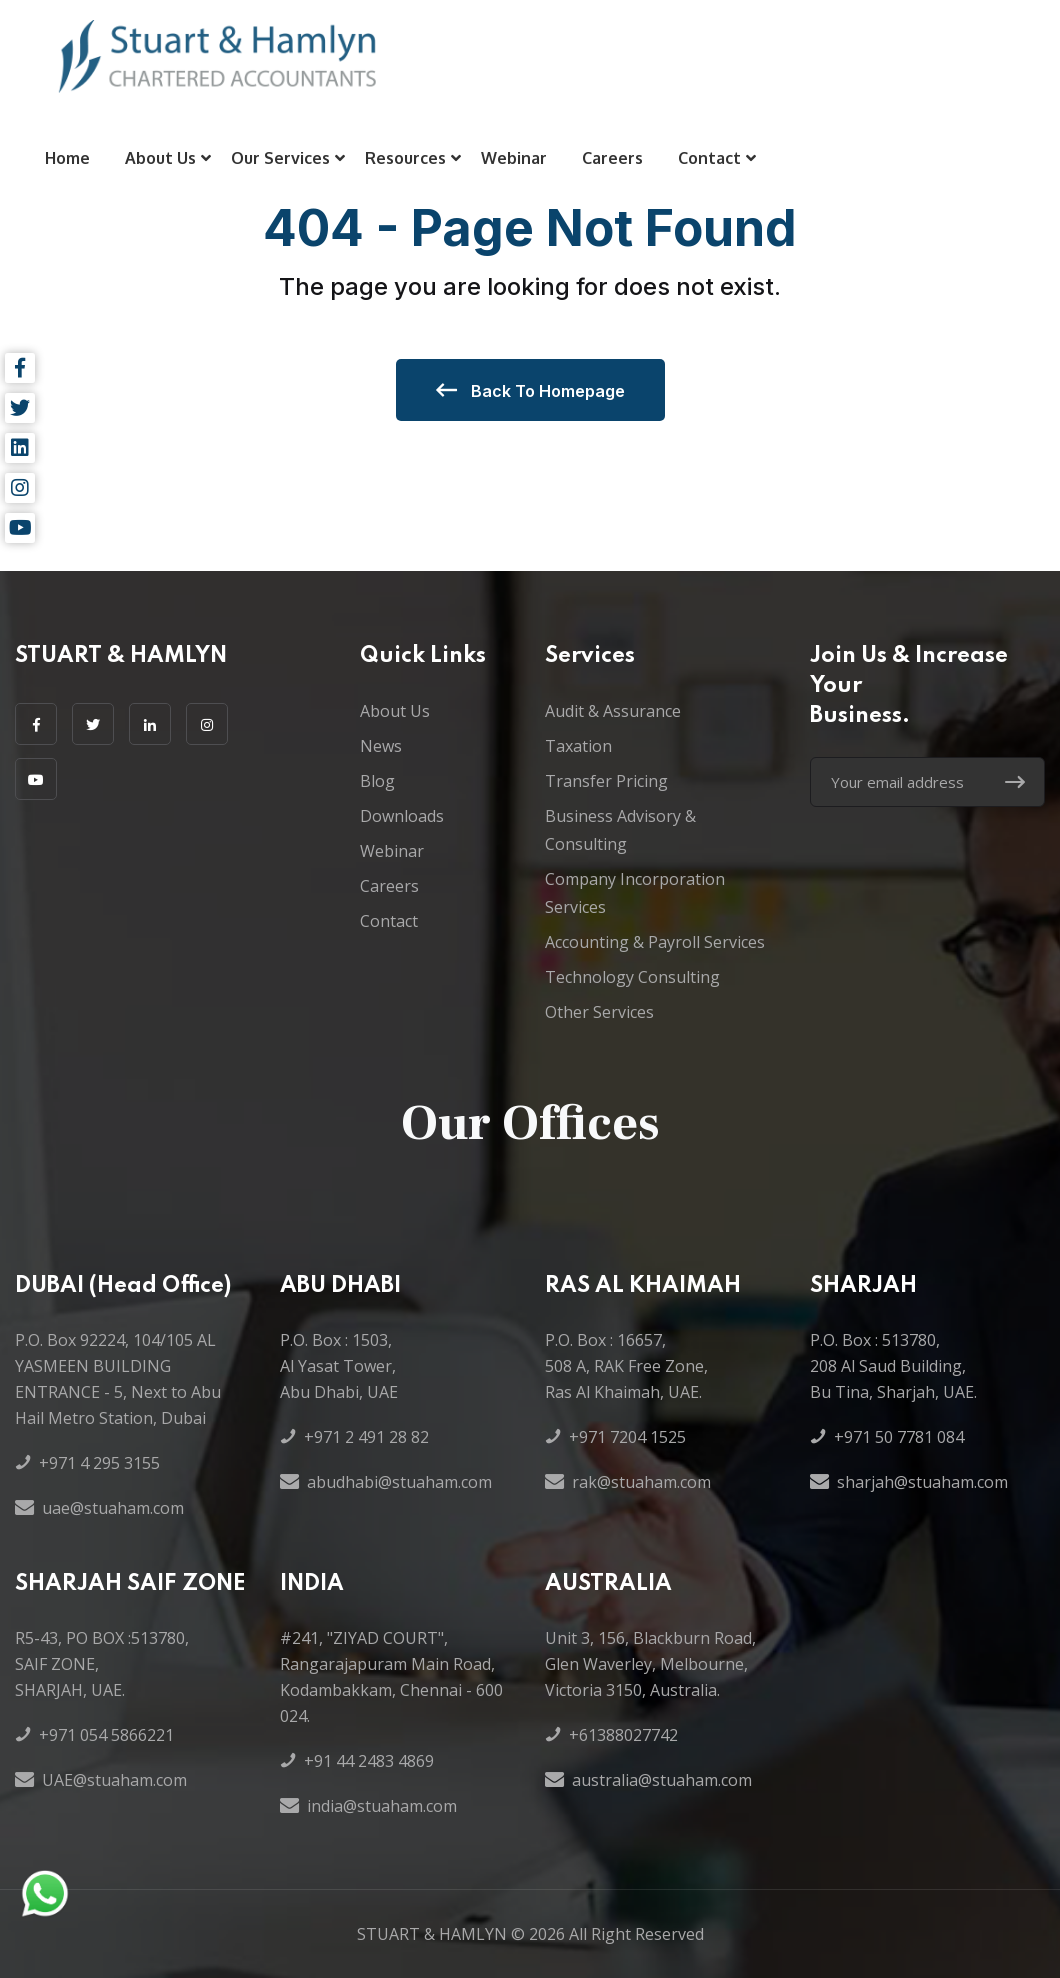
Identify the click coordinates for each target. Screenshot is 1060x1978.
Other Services (599, 1012)
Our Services (280, 158)
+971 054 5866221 (106, 1735)
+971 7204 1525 (627, 1437)
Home (67, 158)
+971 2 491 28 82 (366, 1437)
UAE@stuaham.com (114, 1780)
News (381, 746)
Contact (709, 158)
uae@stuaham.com (113, 1508)
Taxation (578, 746)
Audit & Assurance (613, 711)
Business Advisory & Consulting (620, 830)
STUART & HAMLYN (432, 1934)
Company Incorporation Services (635, 893)
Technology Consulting (632, 977)
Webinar (514, 158)
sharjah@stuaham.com (922, 1482)
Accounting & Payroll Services (655, 942)
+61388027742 (623, 1735)
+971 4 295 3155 (99, 1463)
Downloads (402, 816)
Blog (377, 781)
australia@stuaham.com (662, 1780)
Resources (405, 158)
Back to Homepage (530, 390)
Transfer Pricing (606, 781)
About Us (160, 158)
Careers (612, 158)
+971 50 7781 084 (899, 1437)
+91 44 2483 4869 (369, 1761)
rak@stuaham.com (641, 1482)
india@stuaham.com (382, 1806)
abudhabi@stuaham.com (399, 1482)
